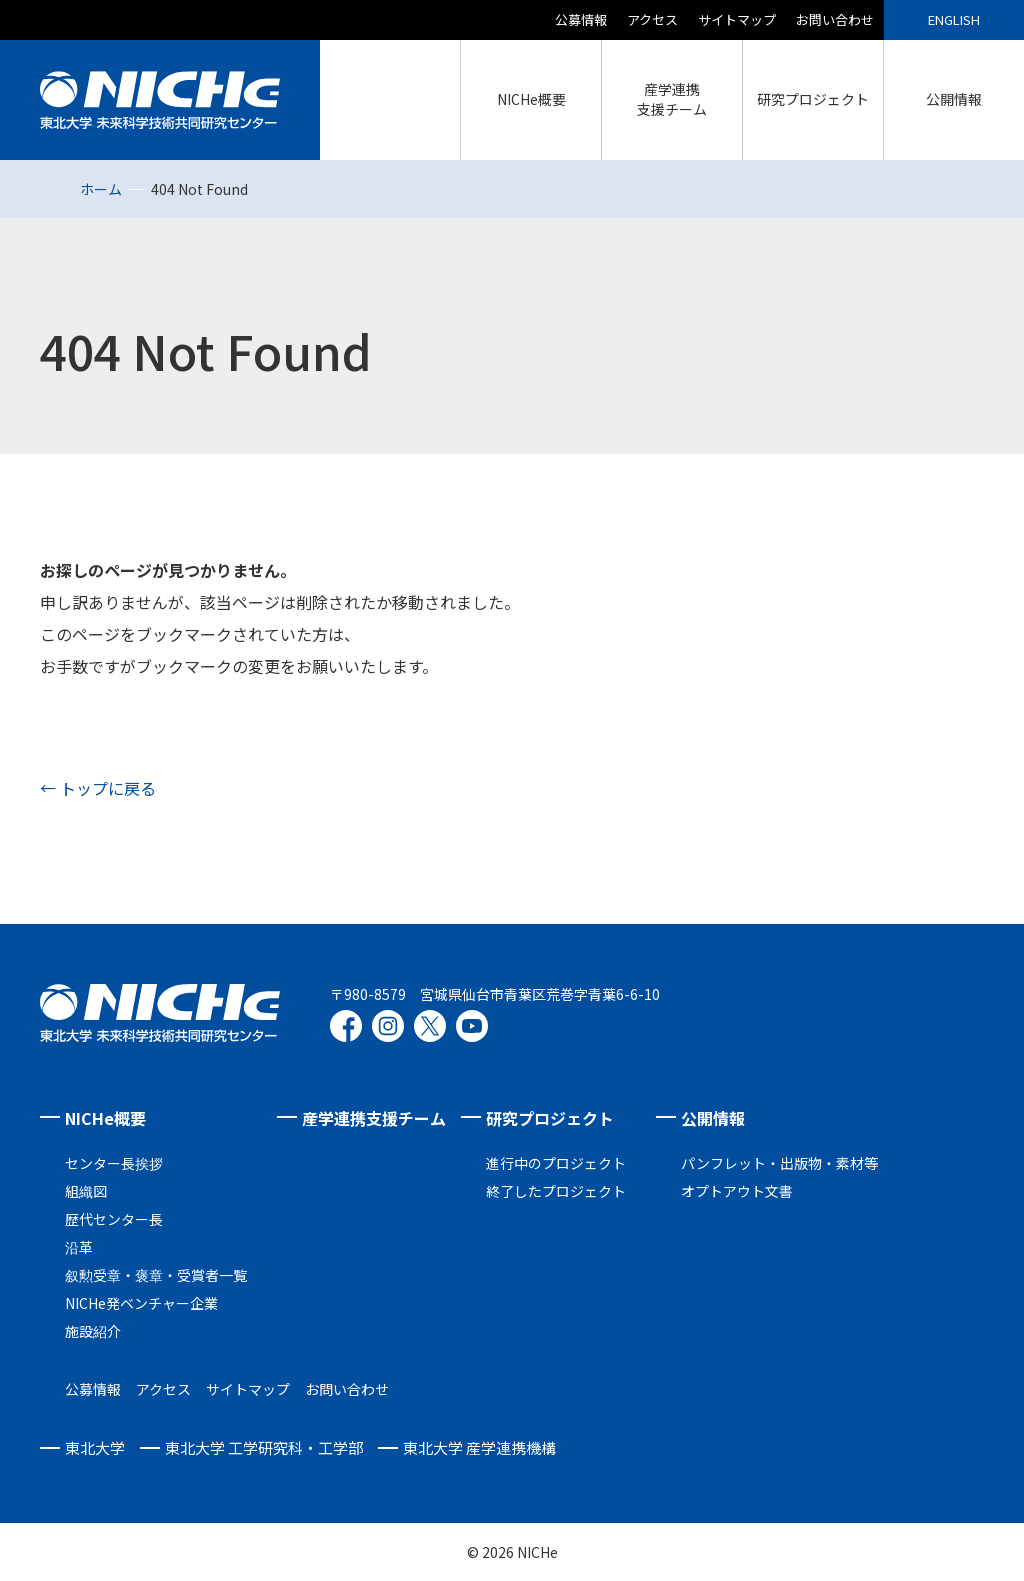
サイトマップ (737, 19)
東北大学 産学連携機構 (479, 1447)
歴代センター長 (114, 1219)
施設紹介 (93, 1331)
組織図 (86, 1191)
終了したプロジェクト (556, 1191)
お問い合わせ (835, 19)
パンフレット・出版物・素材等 (779, 1163)
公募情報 (581, 19)
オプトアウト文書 (737, 1191)
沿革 (79, 1247)
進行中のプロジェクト (556, 1163)
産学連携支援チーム (374, 1118)
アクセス (652, 19)
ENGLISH (954, 19)
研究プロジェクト (550, 1118)
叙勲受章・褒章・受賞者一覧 (156, 1275)
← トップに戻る (98, 788)
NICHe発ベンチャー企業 (141, 1303)
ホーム (101, 189)
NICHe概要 (105, 1118)
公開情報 (713, 1118)
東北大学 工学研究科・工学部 (264, 1447)
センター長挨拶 (114, 1163)
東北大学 (95, 1447)
